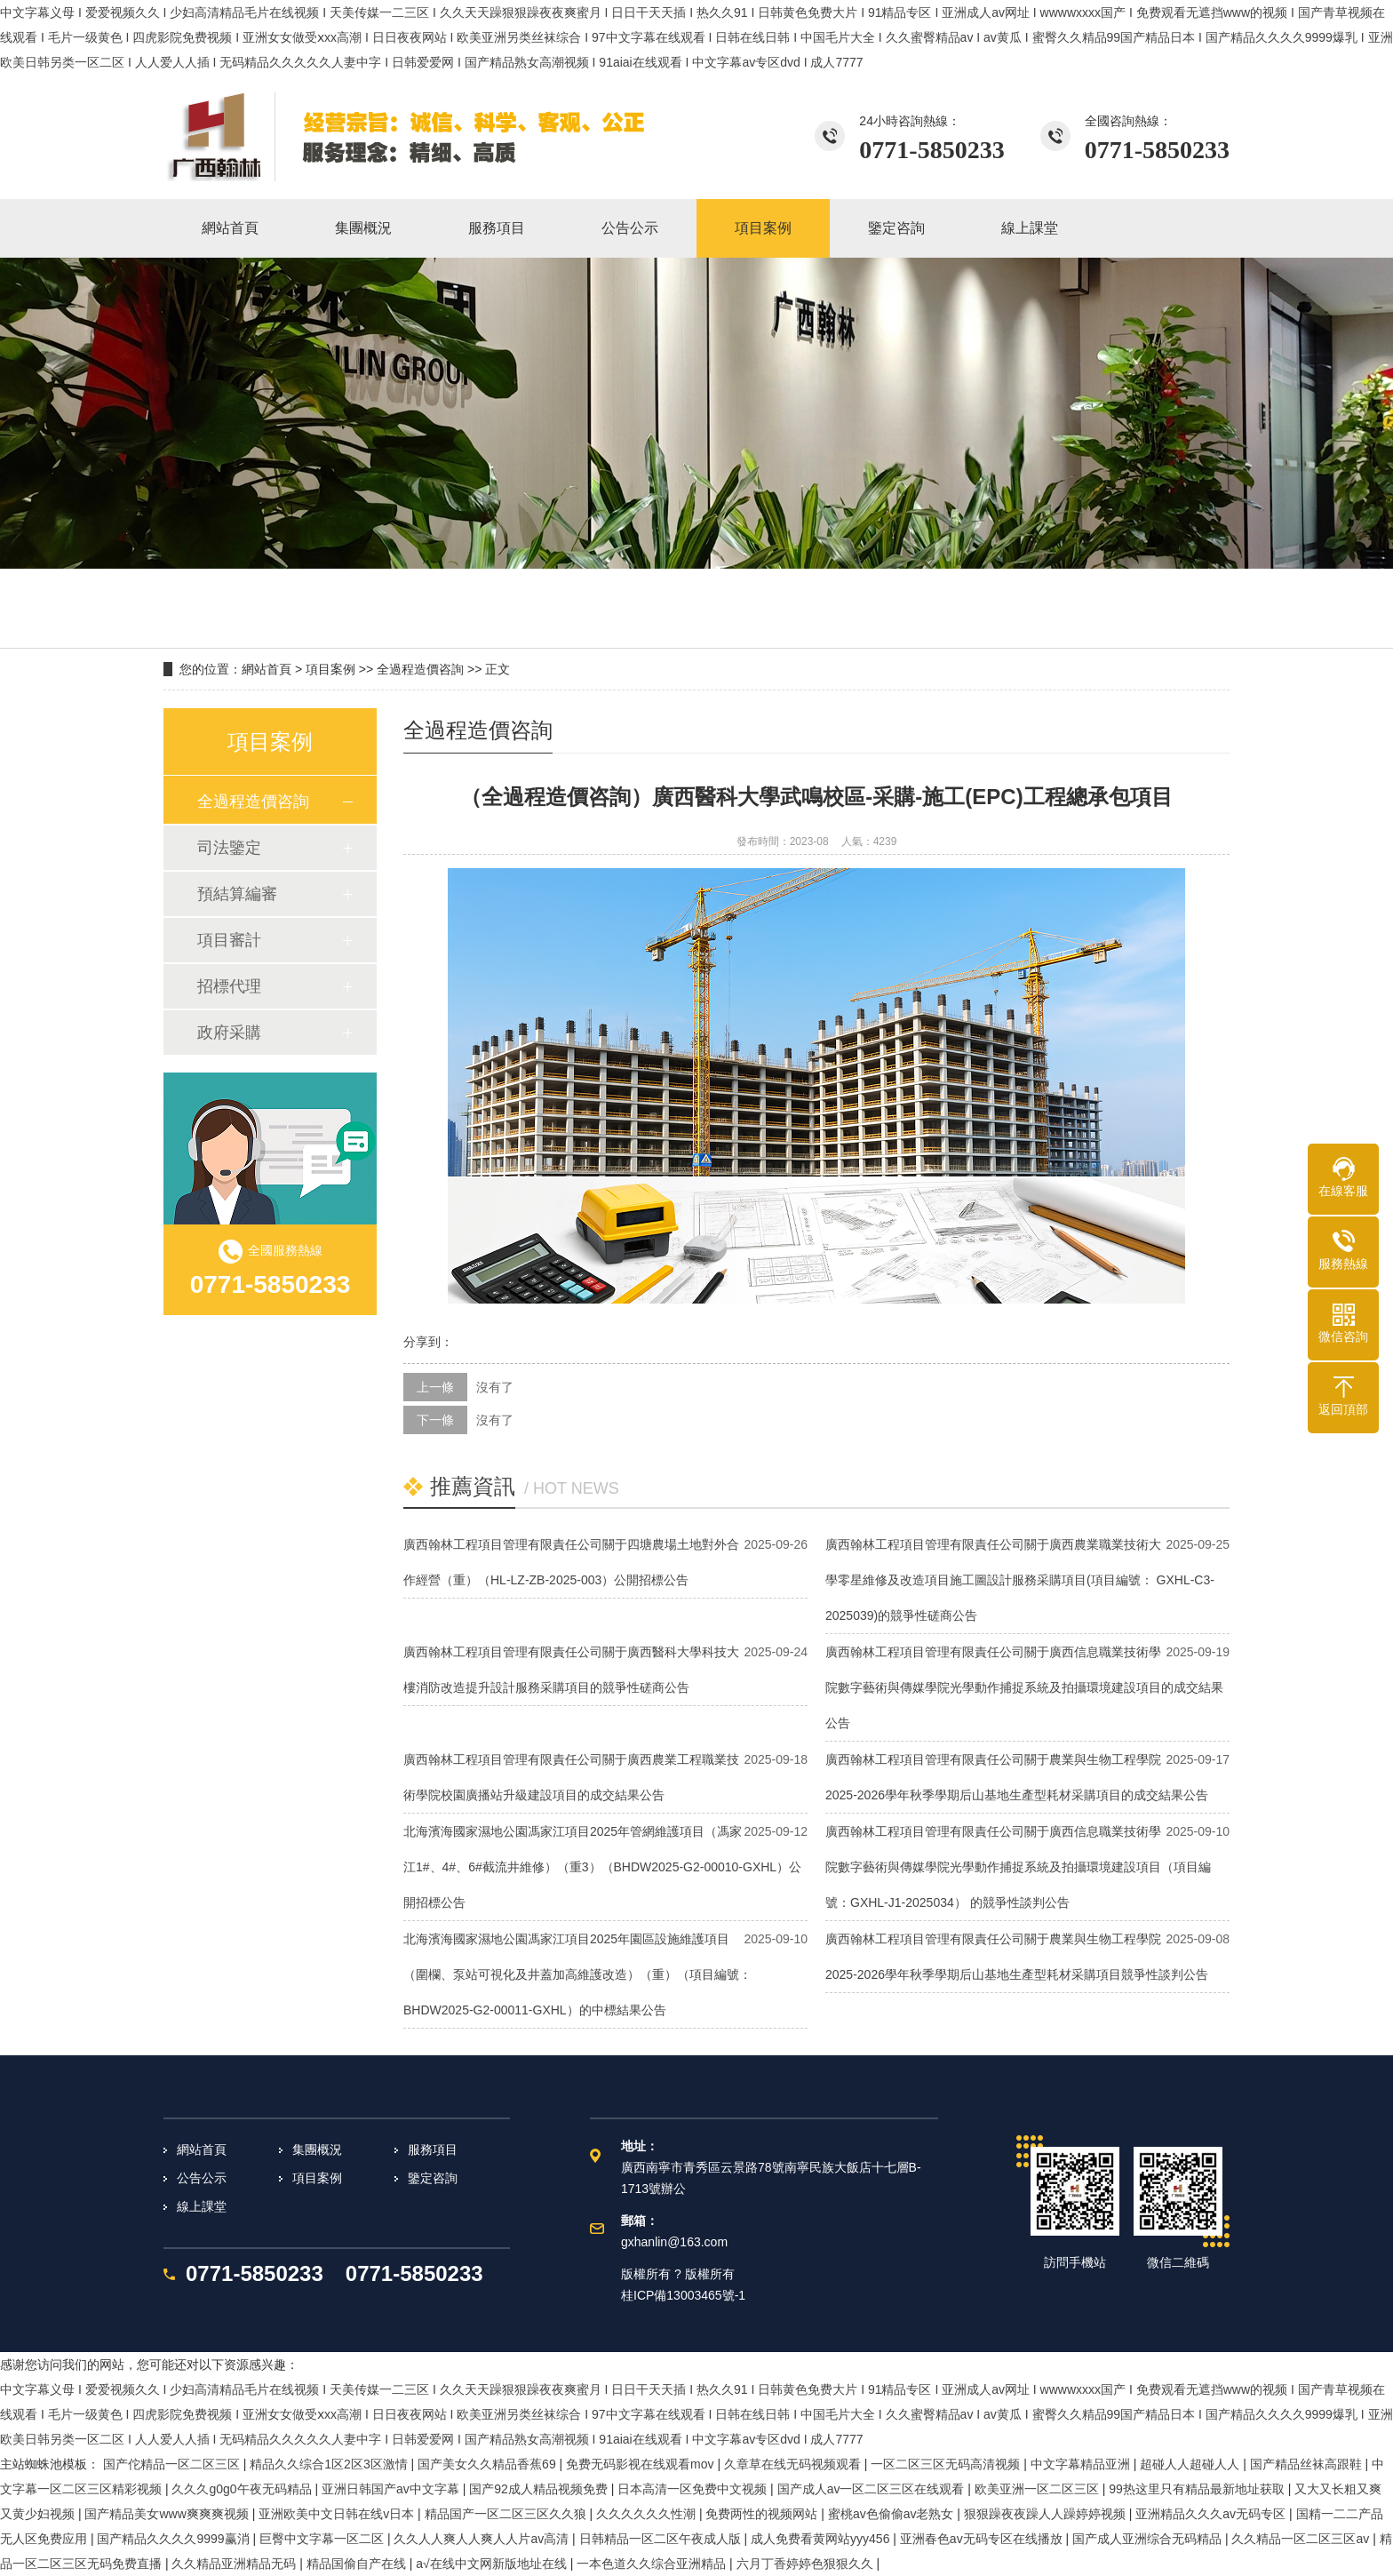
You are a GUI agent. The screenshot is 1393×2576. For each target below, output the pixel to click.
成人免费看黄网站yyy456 (822, 2539)
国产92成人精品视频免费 (539, 2489)
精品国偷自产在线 (358, 2563)
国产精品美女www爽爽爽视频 (167, 2514)
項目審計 (229, 940)
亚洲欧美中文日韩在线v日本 (338, 2514)
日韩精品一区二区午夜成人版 (661, 2539)
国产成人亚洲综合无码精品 (1148, 2539)
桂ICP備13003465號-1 (683, 2295)
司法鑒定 (229, 848)
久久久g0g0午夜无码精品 (242, 2489)
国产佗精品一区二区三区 (173, 2464)
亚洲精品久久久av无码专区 (1212, 2514)
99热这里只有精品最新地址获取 (1198, 2489)
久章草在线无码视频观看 (794, 2464)
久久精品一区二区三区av (1302, 2539)
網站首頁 (266, 669)
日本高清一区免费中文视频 (693, 2489)
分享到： (428, 1342)
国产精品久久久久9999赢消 (174, 2539)
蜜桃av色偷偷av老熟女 (892, 2514)
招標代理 (229, 986)
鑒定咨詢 (433, 2178)
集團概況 (317, 2149)
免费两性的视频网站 (763, 2514)
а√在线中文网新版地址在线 (492, 2563)
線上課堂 (202, 2206)
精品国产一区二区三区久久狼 (507, 2514)
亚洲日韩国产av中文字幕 (392, 2489)
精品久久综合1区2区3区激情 (330, 2464)
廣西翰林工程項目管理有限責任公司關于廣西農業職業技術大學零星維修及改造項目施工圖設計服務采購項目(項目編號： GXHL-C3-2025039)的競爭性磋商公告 (1019, 1580)
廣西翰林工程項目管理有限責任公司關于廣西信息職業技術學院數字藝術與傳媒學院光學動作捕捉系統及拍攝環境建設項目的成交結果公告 (1024, 1687)
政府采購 (229, 1032)
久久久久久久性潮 (647, 2514)
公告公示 (202, 2178)
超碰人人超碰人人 (1191, 2464)
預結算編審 (237, 894)
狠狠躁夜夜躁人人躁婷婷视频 (1046, 2514)
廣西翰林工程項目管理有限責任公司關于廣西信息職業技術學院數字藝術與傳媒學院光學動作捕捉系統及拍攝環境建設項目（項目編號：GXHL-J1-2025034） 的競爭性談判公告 (1018, 1867)
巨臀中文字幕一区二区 (323, 2539)
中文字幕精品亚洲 (1082, 2464)
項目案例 (330, 669)
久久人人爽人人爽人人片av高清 (483, 2539)
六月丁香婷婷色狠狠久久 (806, 2563)
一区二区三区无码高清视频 (947, 2464)
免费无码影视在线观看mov (641, 2464)
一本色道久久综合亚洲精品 (653, 2563)
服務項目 (433, 2149)
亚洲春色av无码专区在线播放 (983, 2539)
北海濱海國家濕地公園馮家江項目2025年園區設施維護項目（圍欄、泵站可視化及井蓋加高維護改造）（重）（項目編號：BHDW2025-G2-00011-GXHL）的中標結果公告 (577, 1974)
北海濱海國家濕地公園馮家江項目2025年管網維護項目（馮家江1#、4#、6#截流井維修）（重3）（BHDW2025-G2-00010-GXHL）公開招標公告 (602, 1867)
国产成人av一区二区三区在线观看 (872, 2489)
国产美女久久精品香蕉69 (488, 2464)
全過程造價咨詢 (420, 669)
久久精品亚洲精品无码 (235, 2563)
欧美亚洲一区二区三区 (1038, 2489)
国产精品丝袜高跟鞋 (1307, 2464)
